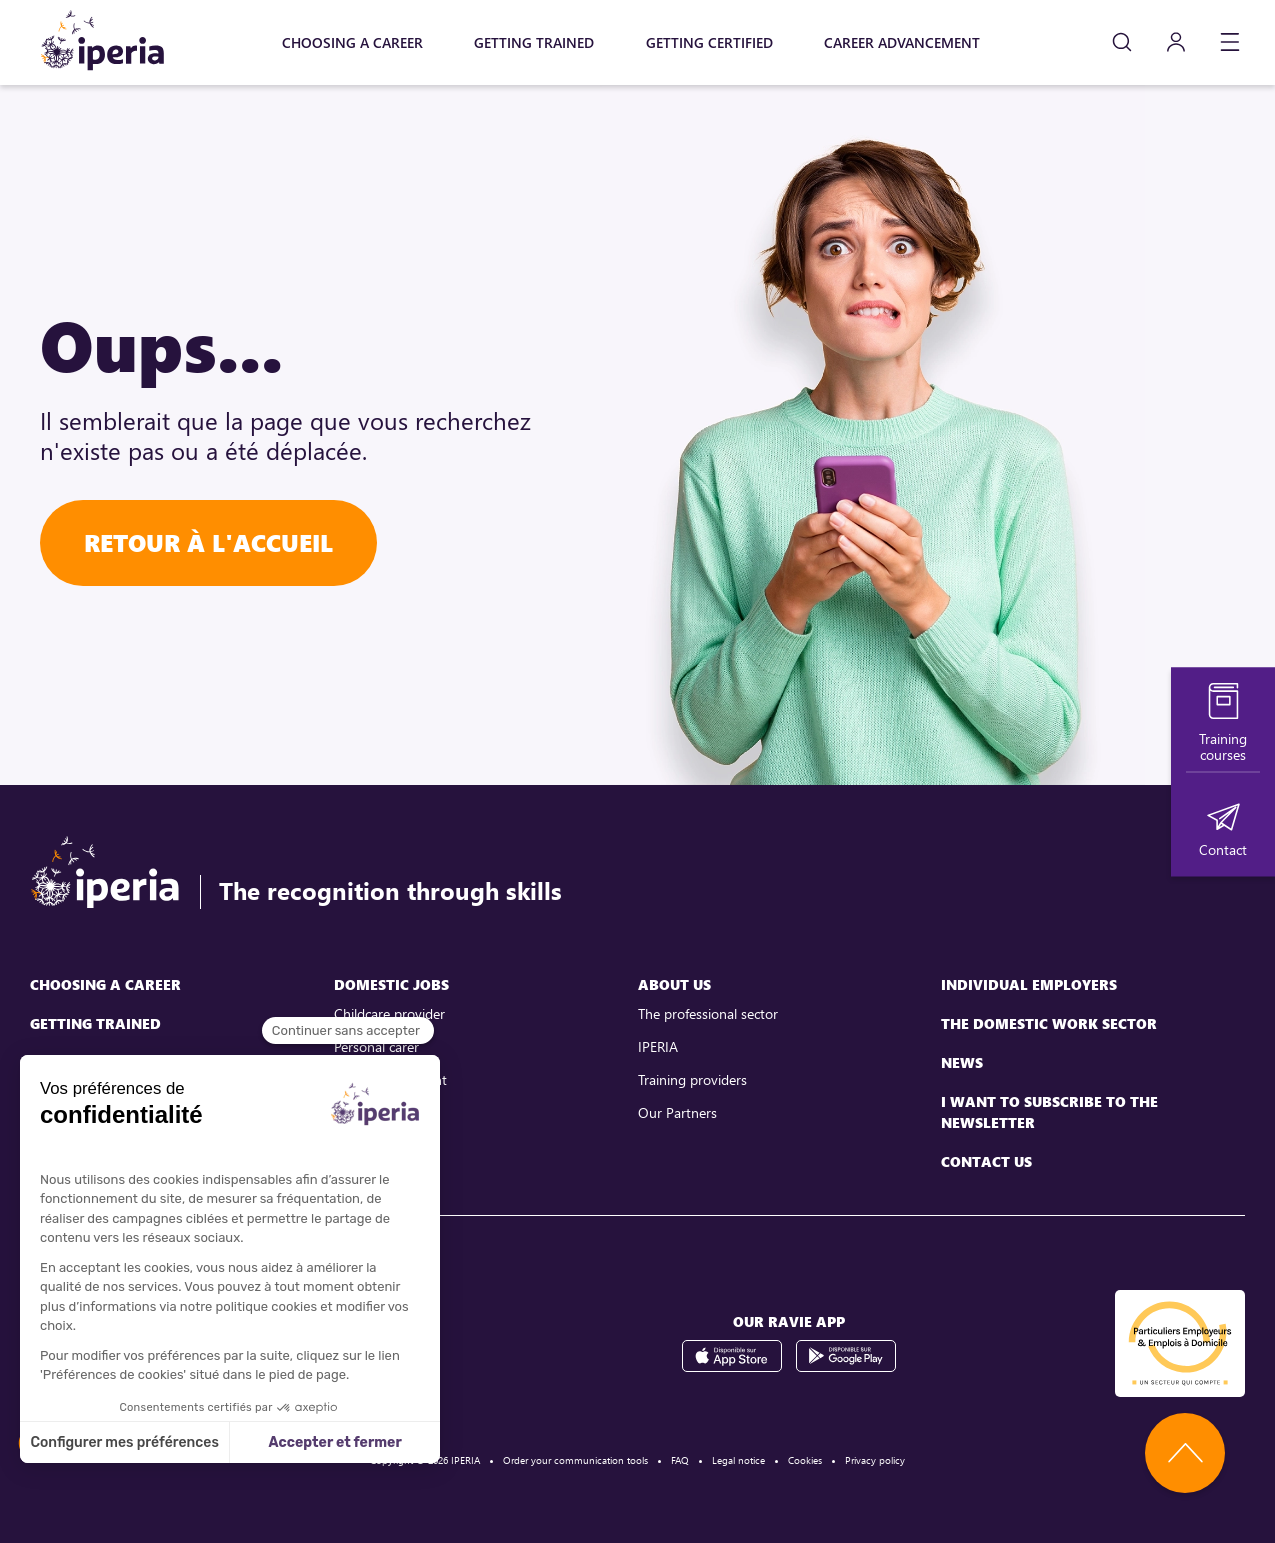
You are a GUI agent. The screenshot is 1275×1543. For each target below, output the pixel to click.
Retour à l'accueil (208, 542)
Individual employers (1029, 984)
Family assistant (382, 1112)
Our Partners (677, 1112)
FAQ (680, 1460)
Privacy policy (875, 1460)
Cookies (805, 1460)
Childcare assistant (390, 1079)
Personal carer (376, 1046)
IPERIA (658, 1046)
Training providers (692, 1079)
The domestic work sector (1049, 1023)
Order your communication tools (575, 1460)
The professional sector (708, 1013)
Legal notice (738, 1460)
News (962, 1062)
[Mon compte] (1176, 42)
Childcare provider (389, 1013)
